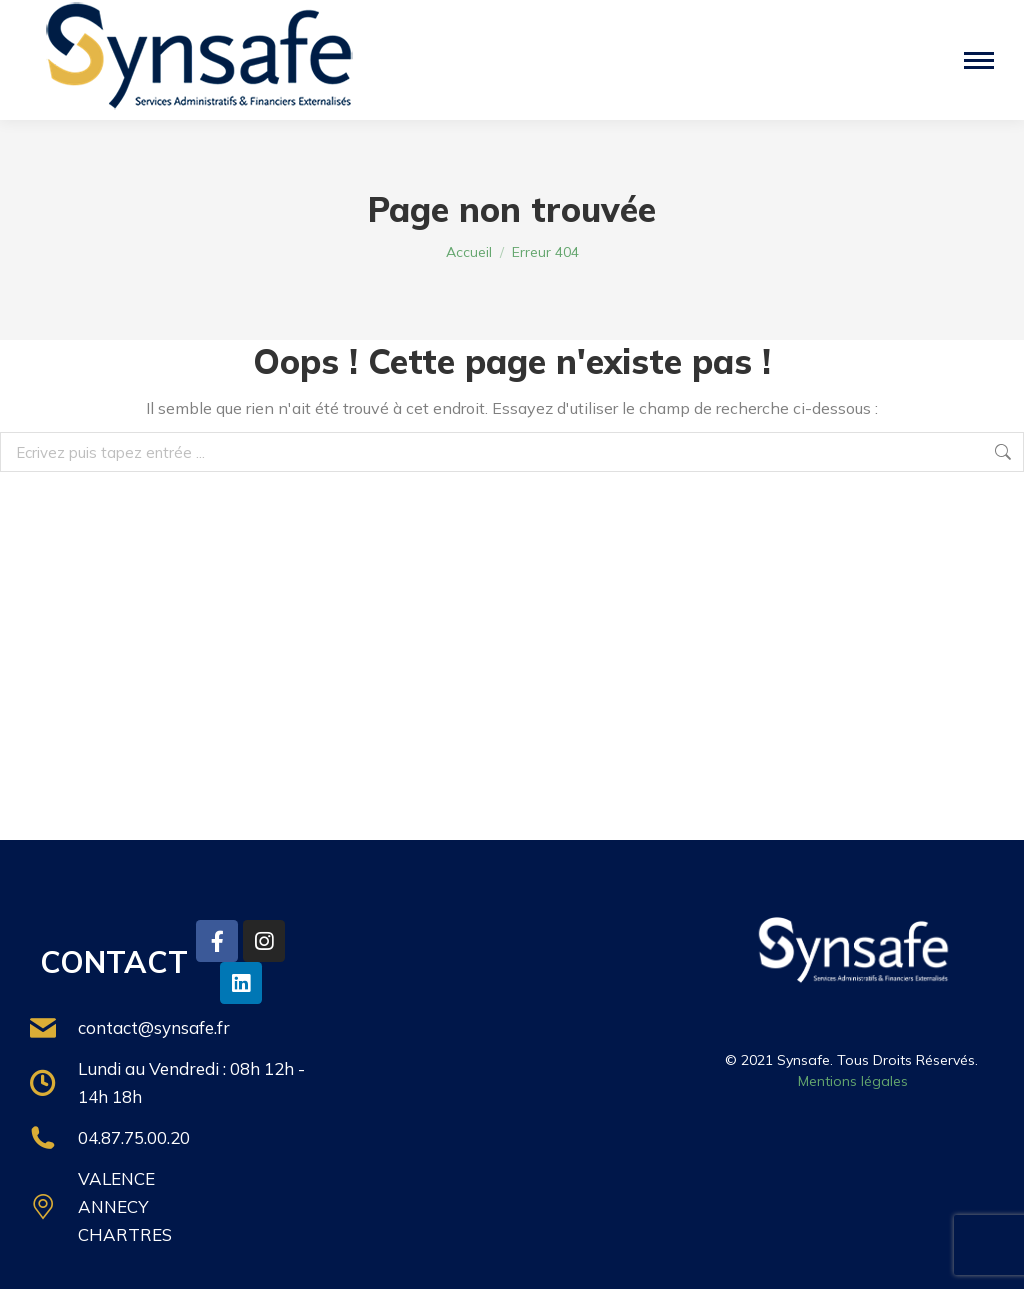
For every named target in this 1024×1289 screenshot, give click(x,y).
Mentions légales (853, 1081)
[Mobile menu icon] (979, 60)
